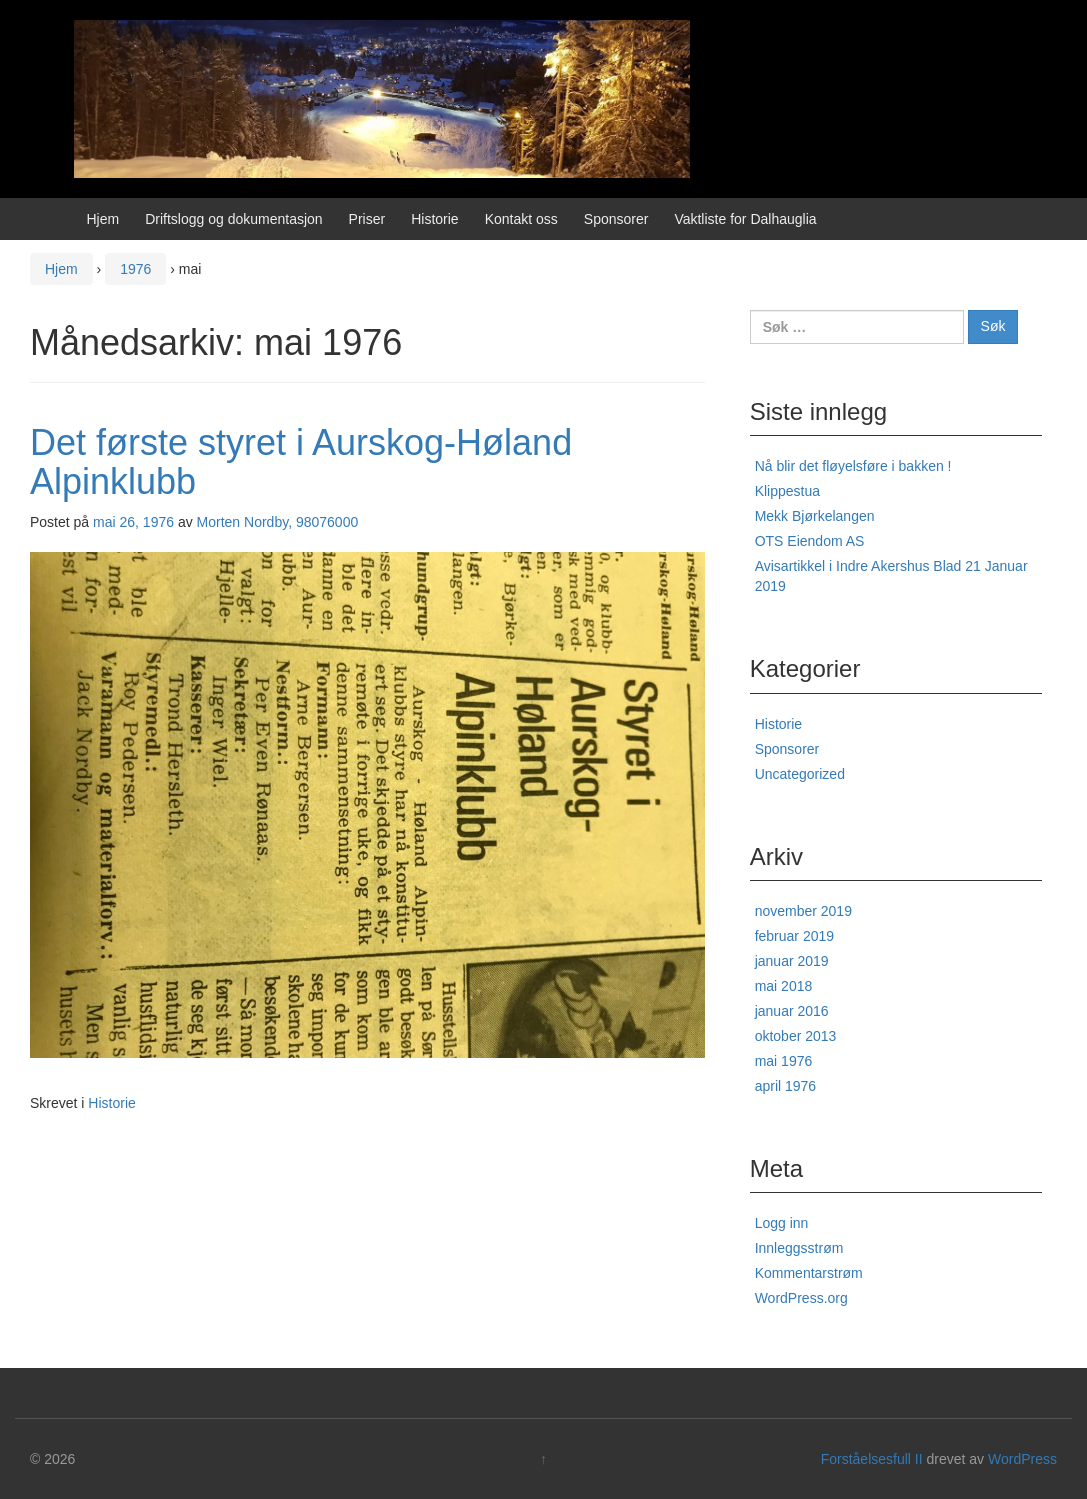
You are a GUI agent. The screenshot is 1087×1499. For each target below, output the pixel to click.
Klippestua (787, 491)
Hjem (103, 219)
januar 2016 (792, 1011)
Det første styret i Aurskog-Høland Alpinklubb (301, 462)
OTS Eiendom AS (810, 541)
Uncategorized (800, 774)
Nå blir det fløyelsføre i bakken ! (853, 466)
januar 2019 (792, 961)
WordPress (1022, 1459)
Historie (434, 219)
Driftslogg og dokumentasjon (233, 219)
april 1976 (786, 1086)
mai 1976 (784, 1061)
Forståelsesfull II (872, 1459)
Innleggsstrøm (799, 1248)
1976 (135, 269)
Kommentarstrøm (809, 1273)
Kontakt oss (521, 219)
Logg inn (782, 1223)
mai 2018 (784, 986)
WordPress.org (801, 1298)
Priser (367, 219)
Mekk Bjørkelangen (815, 516)
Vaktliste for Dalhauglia (745, 219)
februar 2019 (794, 936)
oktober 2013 (796, 1036)
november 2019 (803, 911)
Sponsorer (616, 219)
